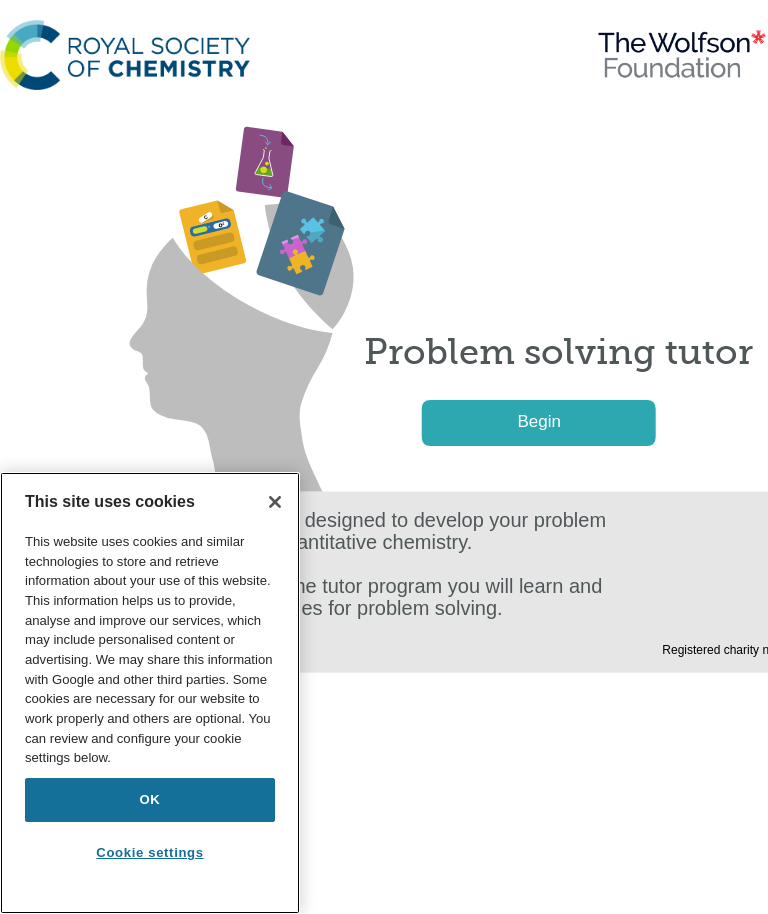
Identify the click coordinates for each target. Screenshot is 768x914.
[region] (150, 693)
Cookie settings (149, 852)
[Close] (275, 502)
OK (150, 799)
